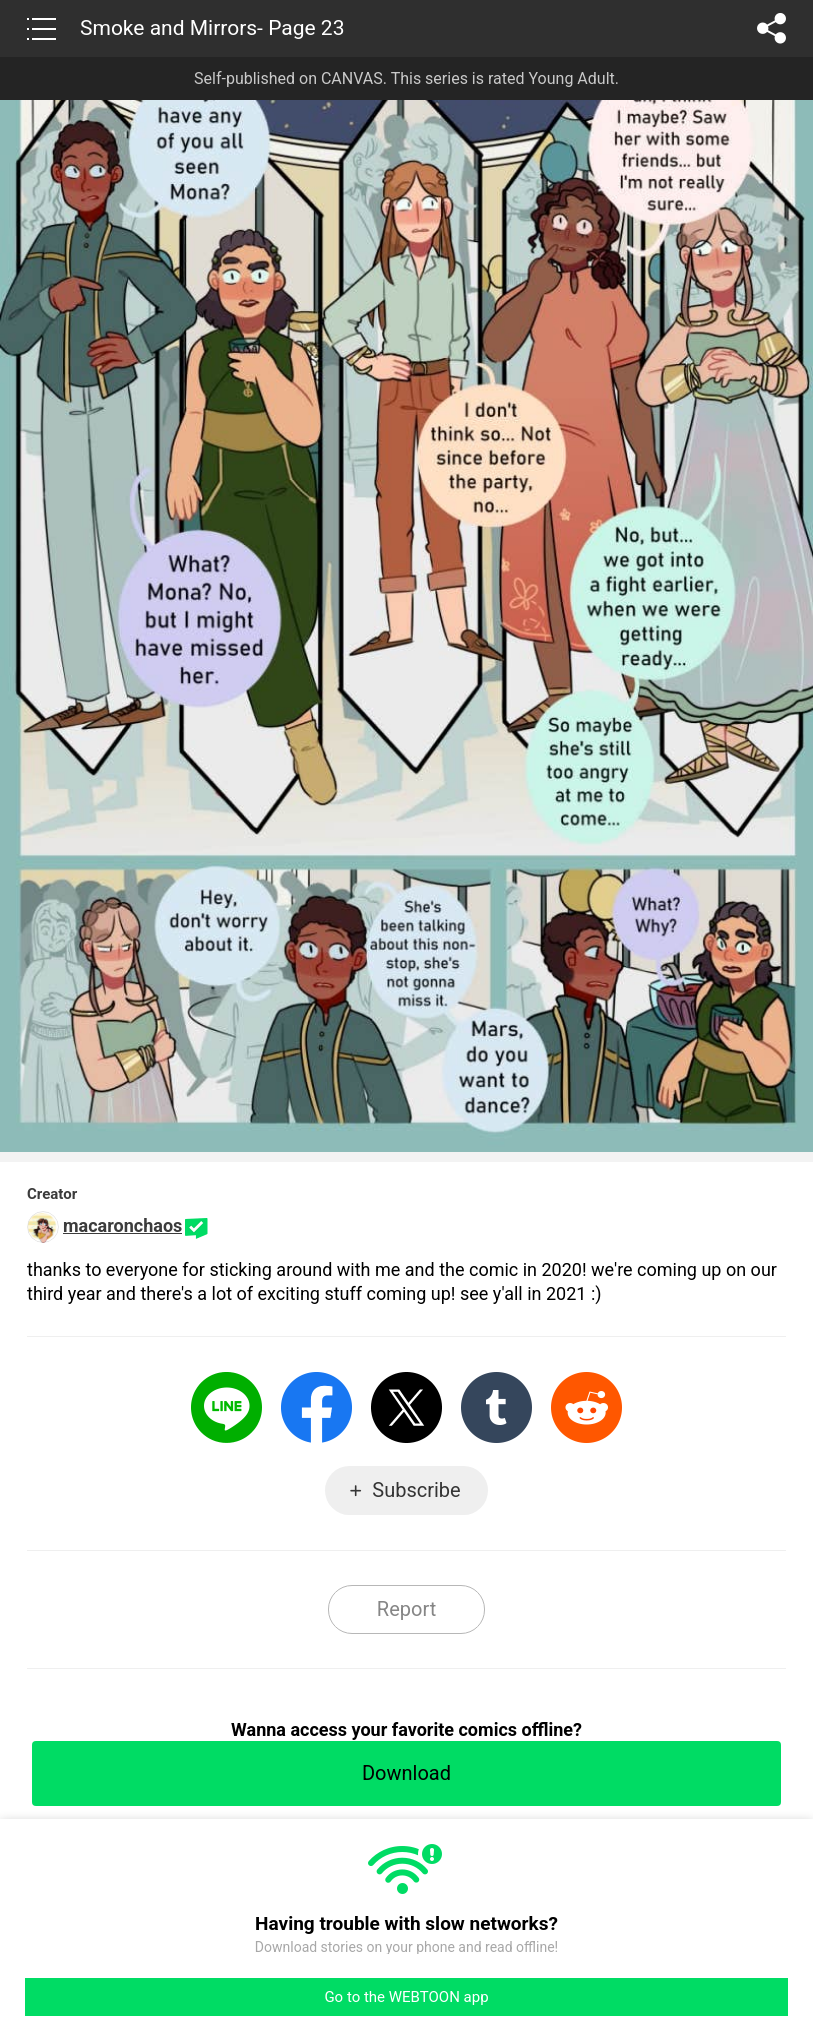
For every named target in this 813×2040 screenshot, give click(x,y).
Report (406, 1609)
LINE (226, 1407)
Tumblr (496, 1407)
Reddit (586, 1407)
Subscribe (416, 1490)
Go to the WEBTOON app (406, 1997)
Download (406, 1773)
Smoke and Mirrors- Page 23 (212, 28)
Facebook (316, 1407)
